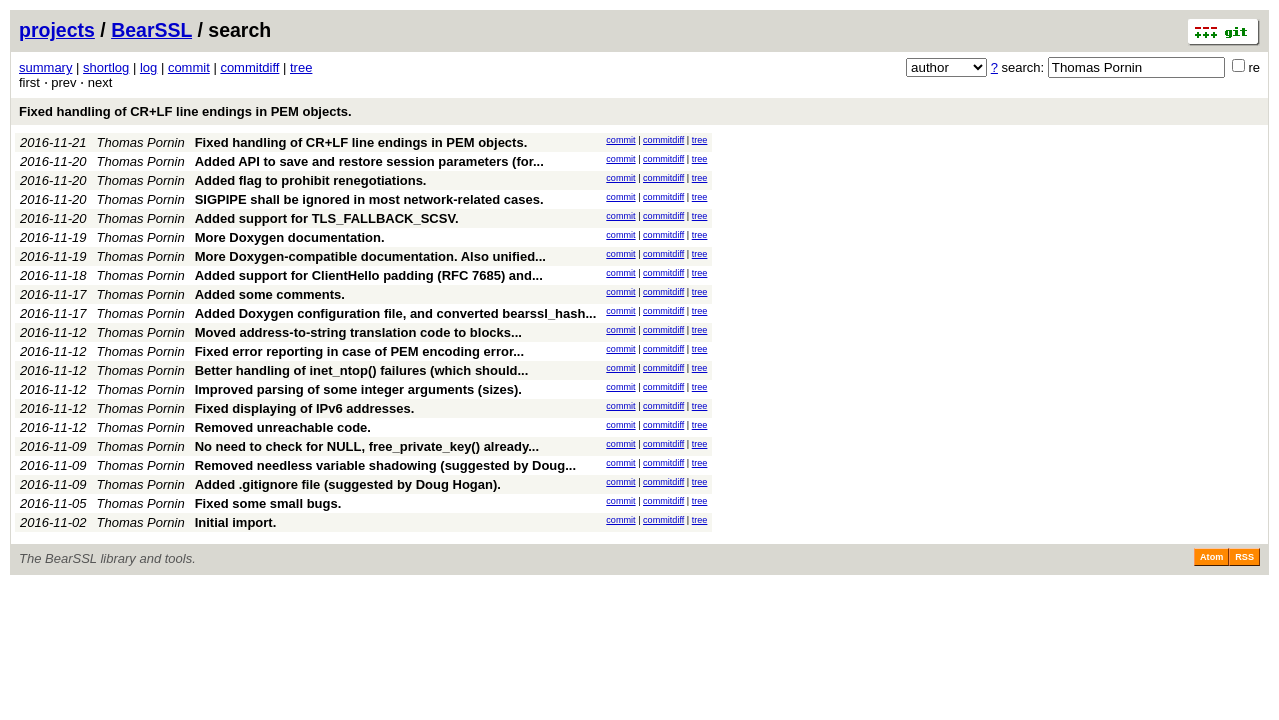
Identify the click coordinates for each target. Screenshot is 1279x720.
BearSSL (151, 30)
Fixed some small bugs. (268, 503)
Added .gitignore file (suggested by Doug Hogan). (348, 484)
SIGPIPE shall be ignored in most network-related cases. (369, 199)
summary (45, 67)
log (148, 67)
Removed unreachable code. (283, 427)
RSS (1244, 557)
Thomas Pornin (141, 142)
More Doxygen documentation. (290, 237)
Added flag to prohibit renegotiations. (311, 180)
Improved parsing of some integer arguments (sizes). (358, 389)
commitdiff (249, 67)
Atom (1211, 557)
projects (57, 30)
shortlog (106, 67)
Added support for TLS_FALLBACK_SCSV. (327, 218)
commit (189, 67)
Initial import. (236, 522)
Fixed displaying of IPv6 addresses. (305, 408)
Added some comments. (270, 294)
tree (301, 67)
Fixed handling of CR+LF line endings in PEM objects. (185, 111)
